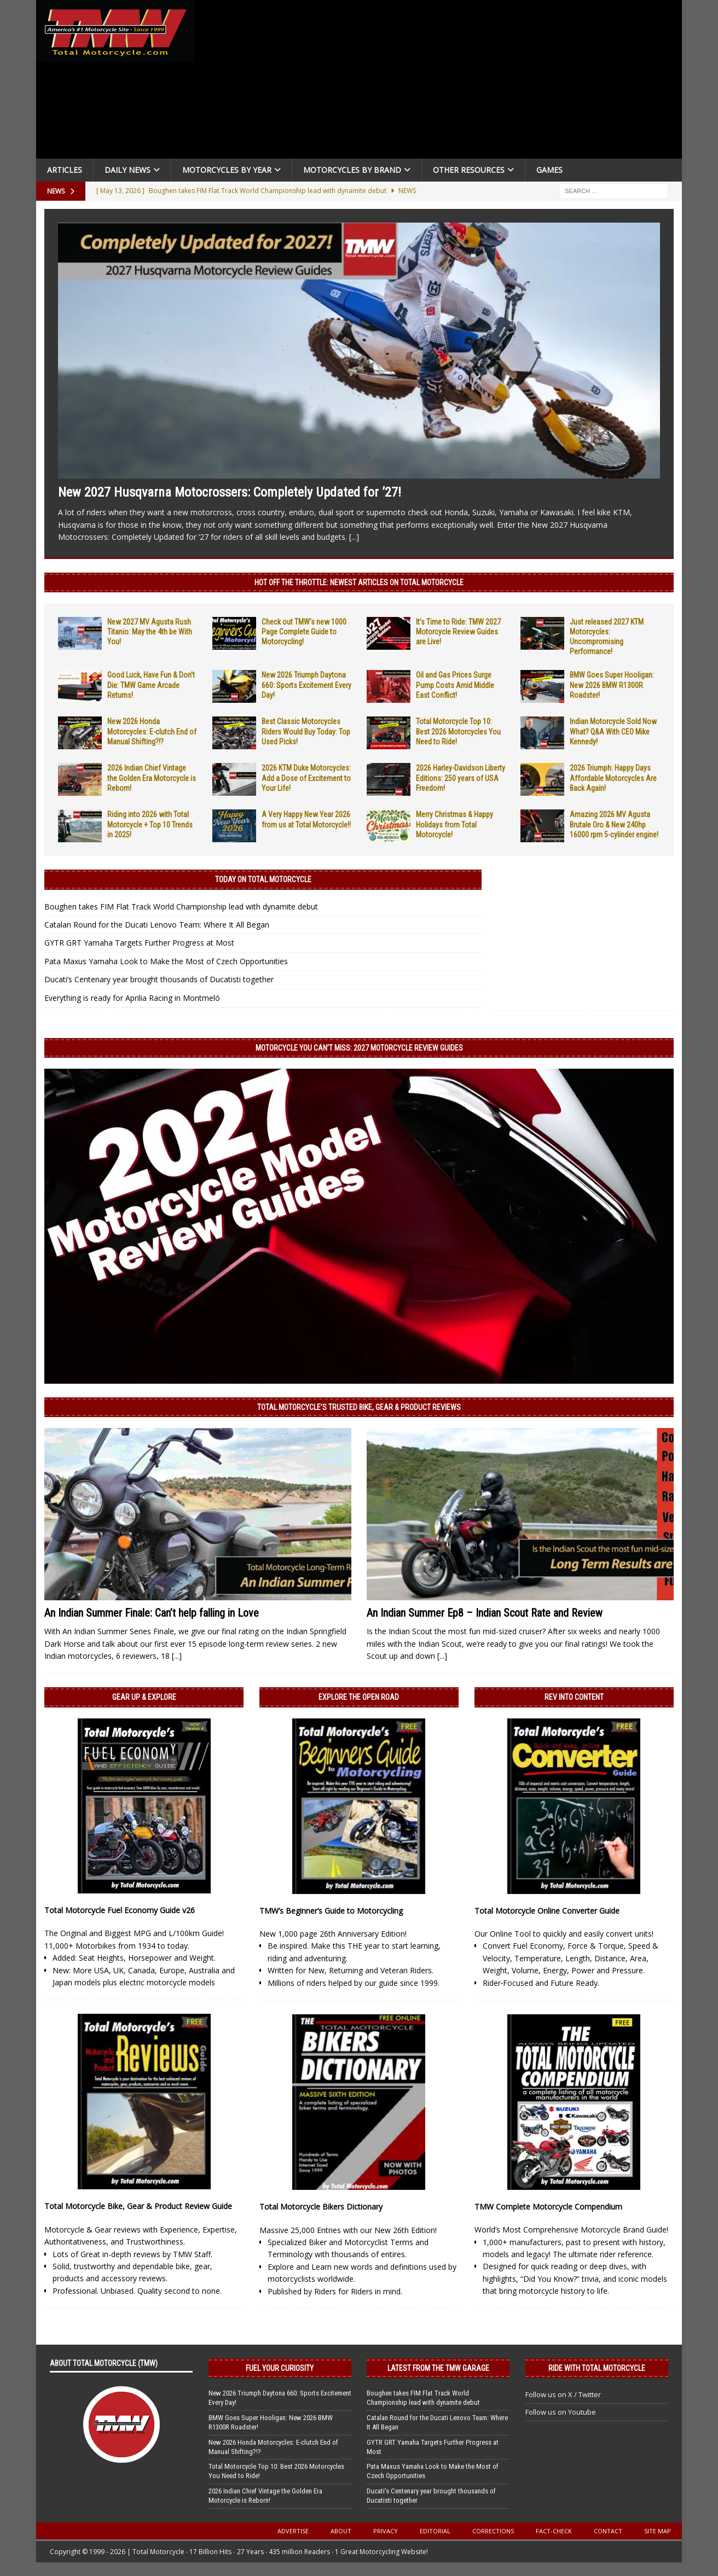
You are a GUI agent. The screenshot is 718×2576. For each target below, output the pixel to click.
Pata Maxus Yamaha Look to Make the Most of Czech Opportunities (166, 961)
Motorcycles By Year (226, 170)
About (341, 2531)
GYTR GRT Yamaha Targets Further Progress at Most (139, 942)
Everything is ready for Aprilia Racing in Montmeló (132, 998)
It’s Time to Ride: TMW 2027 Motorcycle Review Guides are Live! (458, 631)
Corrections (493, 2531)
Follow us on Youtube (560, 2412)
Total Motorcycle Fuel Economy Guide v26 (119, 1910)
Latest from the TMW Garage (438, 2368)
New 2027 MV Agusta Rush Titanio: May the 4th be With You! (149, 631)
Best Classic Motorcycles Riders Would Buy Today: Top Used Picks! (306, 731)
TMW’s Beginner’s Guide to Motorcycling (331, 1910)
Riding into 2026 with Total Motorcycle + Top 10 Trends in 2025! (150, 824)
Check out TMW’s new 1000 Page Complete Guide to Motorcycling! (304, 631)
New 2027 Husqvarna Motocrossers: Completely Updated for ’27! (229, 492)
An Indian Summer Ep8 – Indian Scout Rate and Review (485, 1612)
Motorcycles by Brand (352, 170)
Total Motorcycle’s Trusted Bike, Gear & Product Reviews (359, 1407)
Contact (608, 2531)
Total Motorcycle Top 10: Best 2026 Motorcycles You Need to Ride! (458, 731)
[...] (354, 537)
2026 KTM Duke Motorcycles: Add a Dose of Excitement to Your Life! (306, 778)
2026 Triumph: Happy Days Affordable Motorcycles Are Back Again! (613, 778)
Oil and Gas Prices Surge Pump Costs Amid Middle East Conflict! (455, 685)
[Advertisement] (442, 82)
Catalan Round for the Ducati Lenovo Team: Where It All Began (156, 924)
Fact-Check (554, 2531)
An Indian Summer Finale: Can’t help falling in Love (151, 1612)
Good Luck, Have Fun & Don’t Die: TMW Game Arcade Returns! (151, 685)
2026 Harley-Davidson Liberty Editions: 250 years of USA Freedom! (460, 778)
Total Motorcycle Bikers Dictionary (321, 2206)
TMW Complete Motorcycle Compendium (548, 2206)
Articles (64, 170)
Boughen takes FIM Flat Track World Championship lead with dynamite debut (181, 906)
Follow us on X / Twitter (563, 2394)
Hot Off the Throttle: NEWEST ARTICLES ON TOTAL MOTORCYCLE (359, 582)
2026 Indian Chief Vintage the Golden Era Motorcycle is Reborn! (151, 778)
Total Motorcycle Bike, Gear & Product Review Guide (138, 2206)
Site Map (657, 2531)
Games (549, 170)
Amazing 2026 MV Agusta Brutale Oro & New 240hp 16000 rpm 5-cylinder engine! (614, 824)
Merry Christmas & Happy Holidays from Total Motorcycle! (454, 824)
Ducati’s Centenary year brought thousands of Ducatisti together (159, 979)
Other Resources (469, 170)
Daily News (127, 170)
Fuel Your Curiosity (280, 2368)
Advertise (293, 2531)
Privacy (385, 2531)
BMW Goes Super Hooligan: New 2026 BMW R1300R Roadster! (612, 685)
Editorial (435, 2531)
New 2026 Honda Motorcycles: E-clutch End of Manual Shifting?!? (151, 731)
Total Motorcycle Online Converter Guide (546, 1910)
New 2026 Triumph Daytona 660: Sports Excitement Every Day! (306, 685)
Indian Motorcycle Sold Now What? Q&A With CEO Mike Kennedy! (613, 731)
